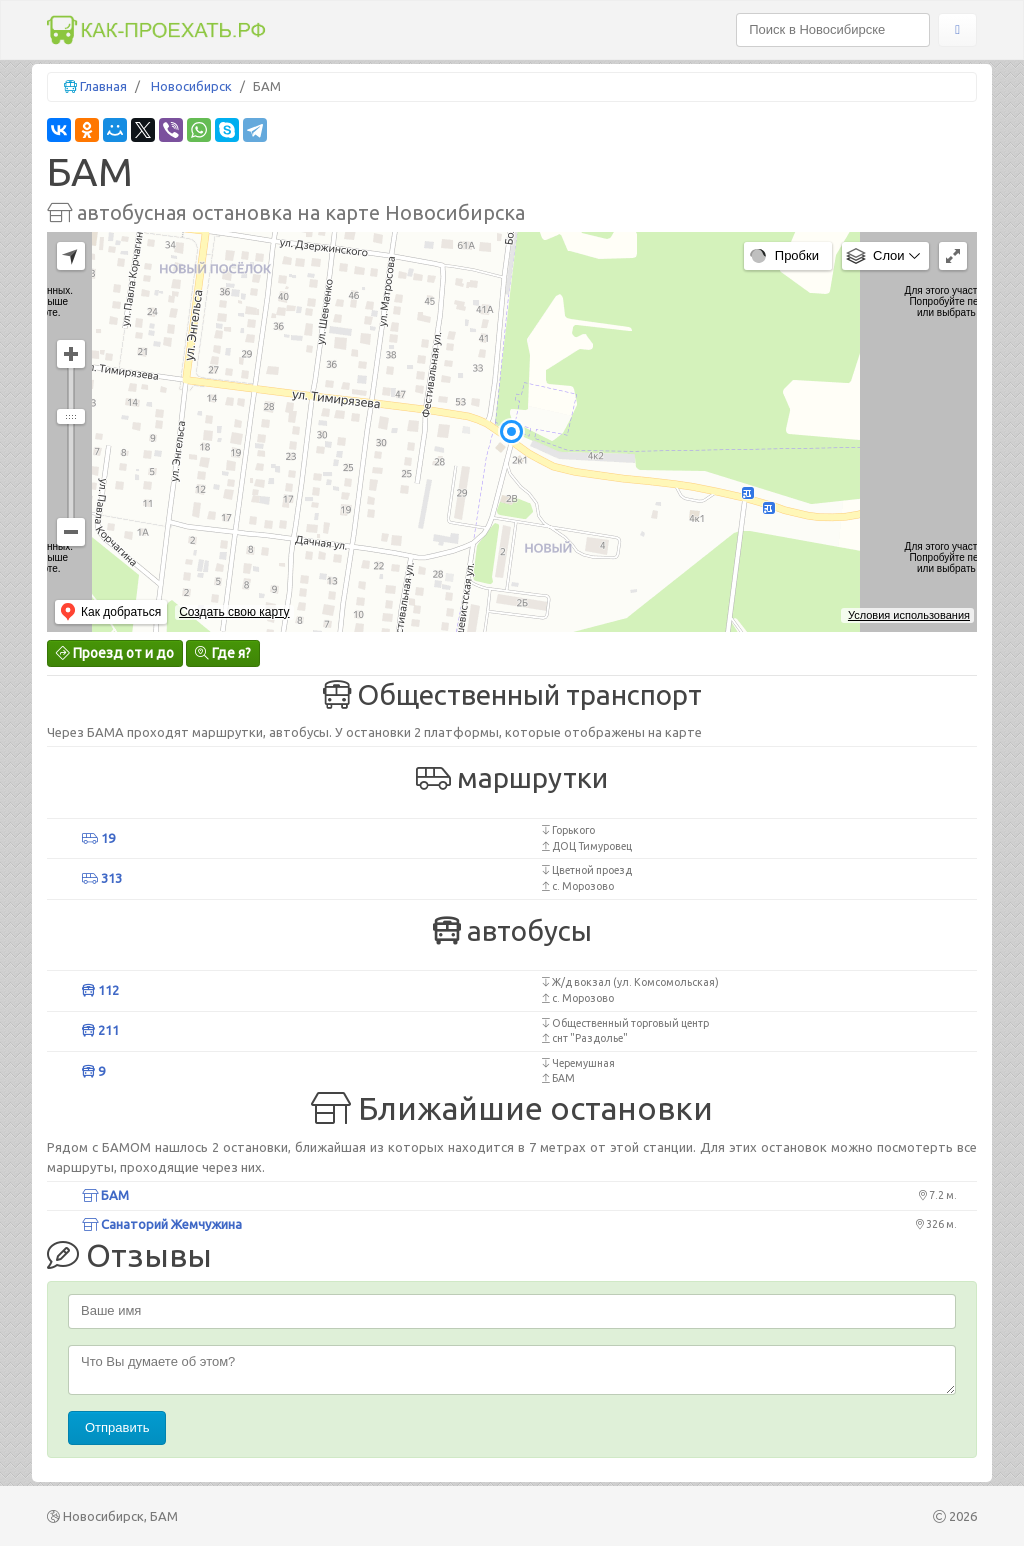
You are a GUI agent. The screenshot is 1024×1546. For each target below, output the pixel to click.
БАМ (105, 1195)
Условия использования (909, 615)
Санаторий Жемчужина (162, 1224)
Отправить (117, 1427)
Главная (103, 86)
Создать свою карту (234, 612)
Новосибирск (191, 86)
